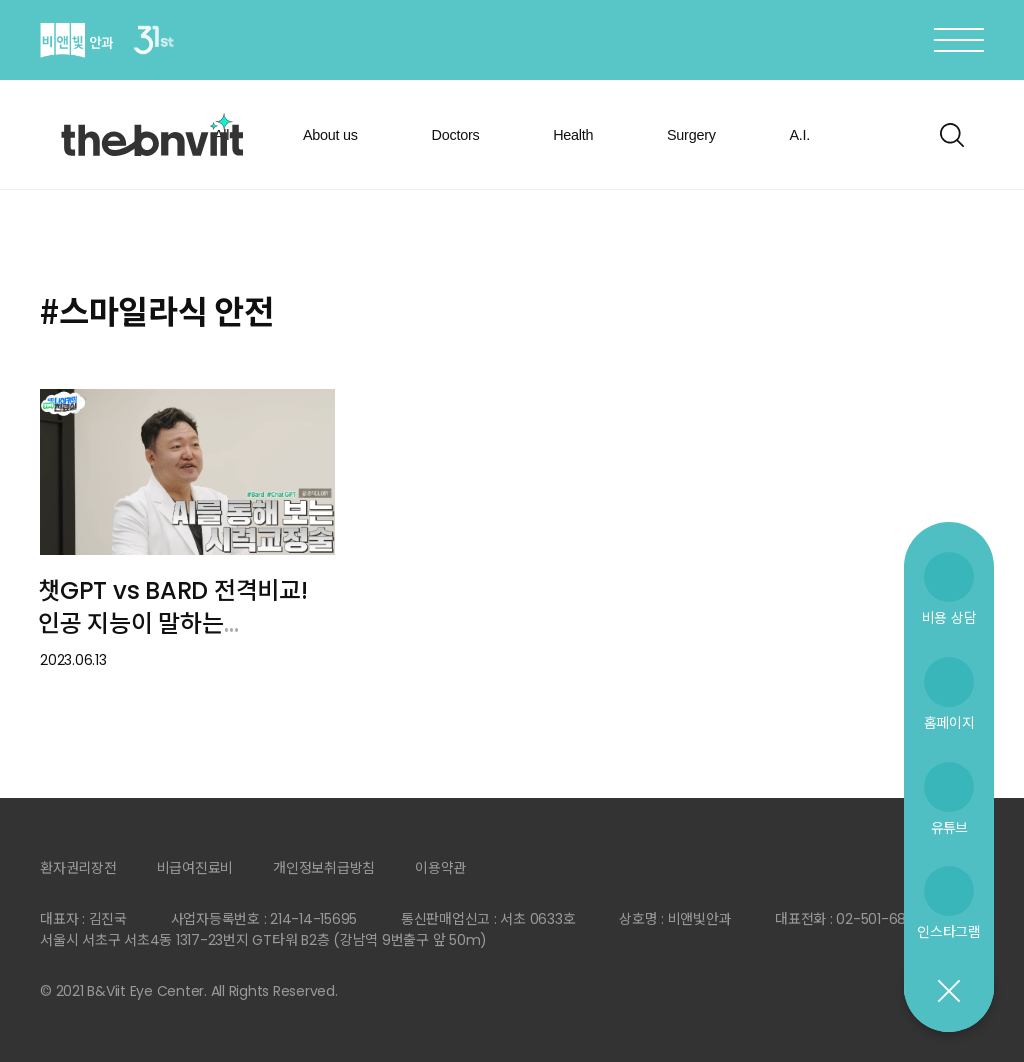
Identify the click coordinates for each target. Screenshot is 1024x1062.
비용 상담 (949, 617)
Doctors (456, 135)
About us (330, 135)
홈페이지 (949, 722)
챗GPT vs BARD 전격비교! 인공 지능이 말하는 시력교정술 (173, 623)
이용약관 (440, 868)
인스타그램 (949, 931)
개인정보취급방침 (324, 868)
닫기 (948, 992)
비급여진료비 (195, 868)
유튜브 (949, 827)
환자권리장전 (78, 868)
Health (573, 135)
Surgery (691, 135)
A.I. (799, 135)
